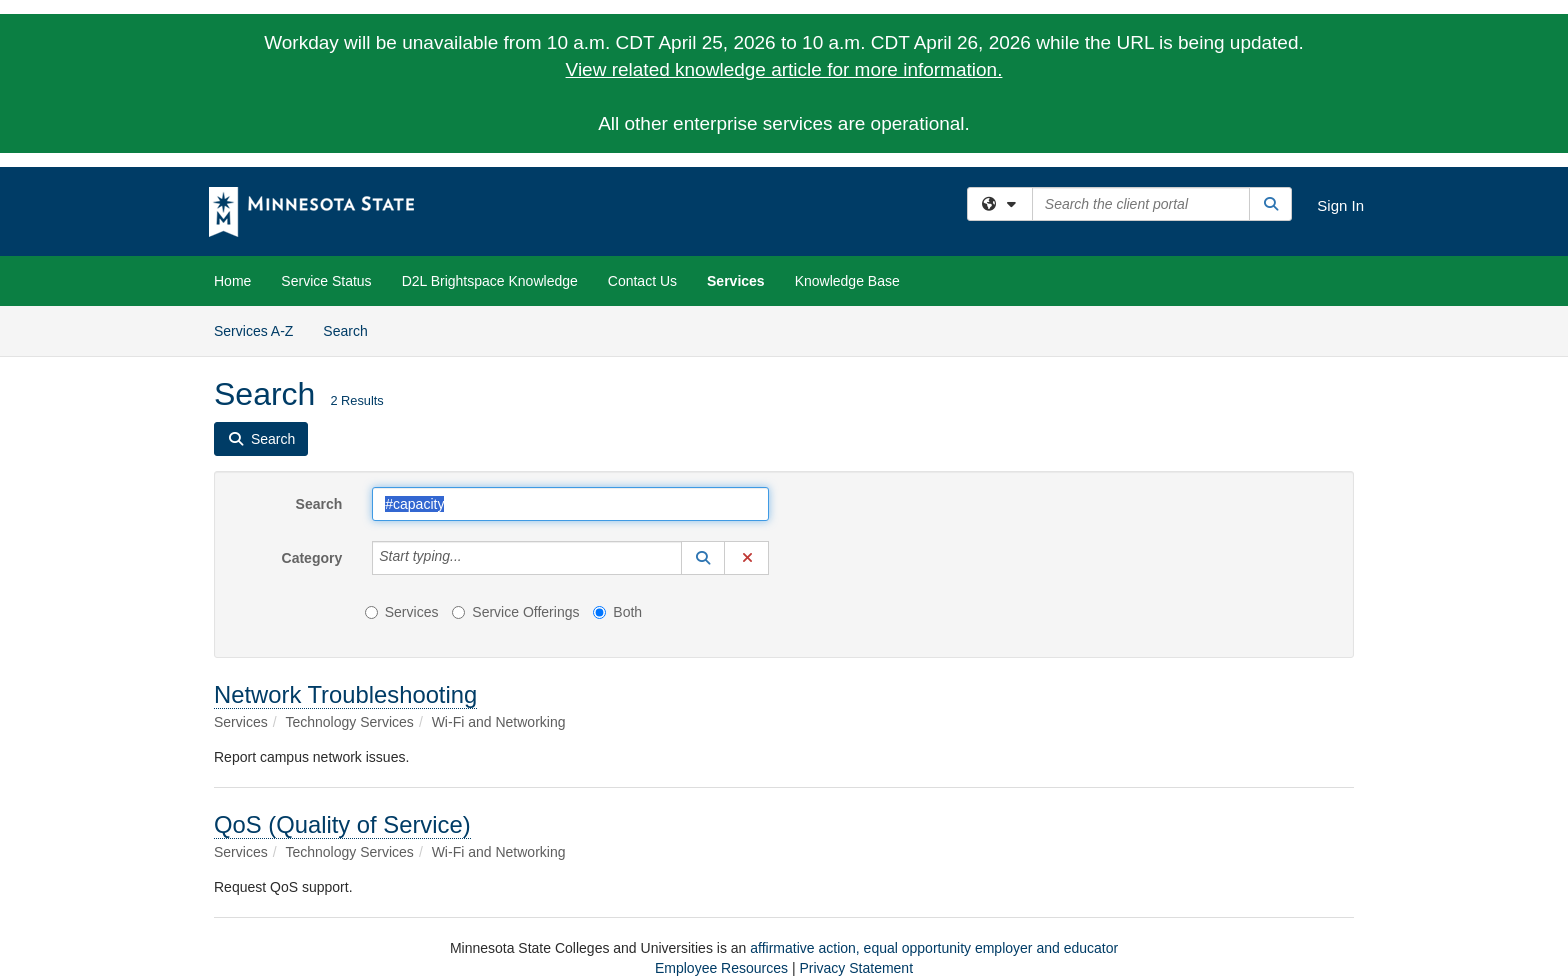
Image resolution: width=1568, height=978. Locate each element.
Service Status (326, 281)
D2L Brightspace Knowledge (490, 281)
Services (736, 281)
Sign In (1340, 205)
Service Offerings (515, 612)
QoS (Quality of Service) (342, 824)
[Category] (473, 558)
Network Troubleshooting (345, 694)
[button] (703, 558)
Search (352, 329)
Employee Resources (721, 968)
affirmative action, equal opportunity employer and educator (934, 948)
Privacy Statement (856, 968)
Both (617, 612)
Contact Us (642, 281)
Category (312, 558)
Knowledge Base (847, 281)
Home (232, 281)
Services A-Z (253, 331)
